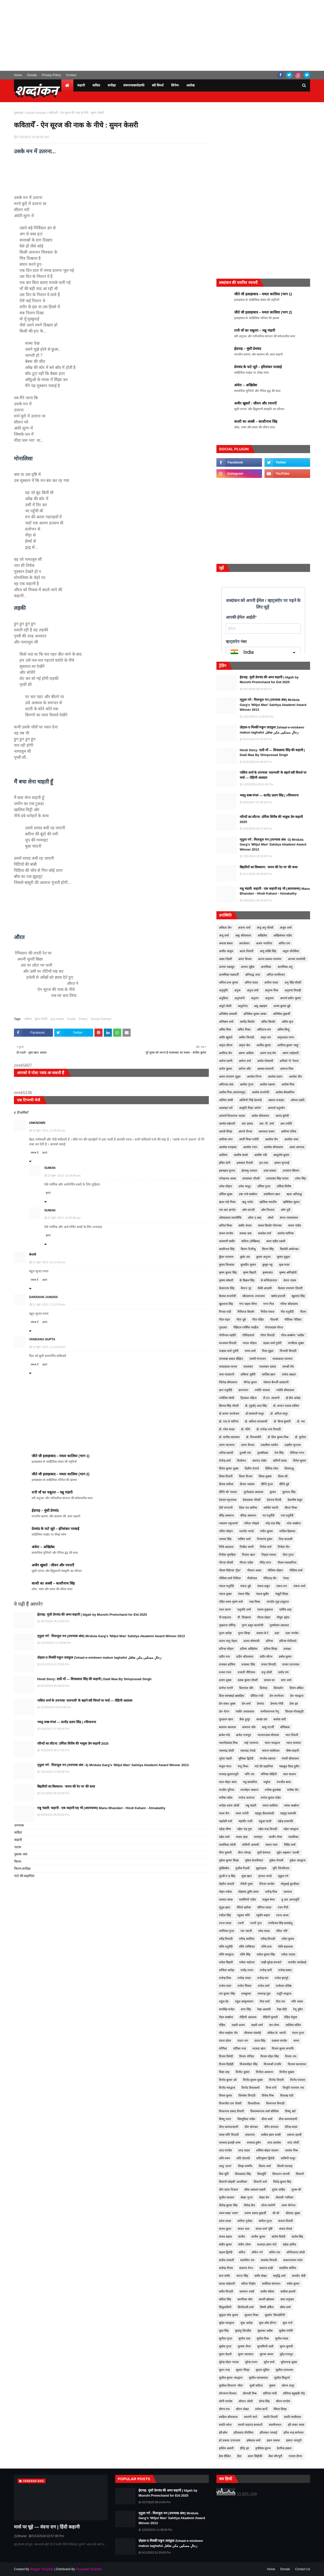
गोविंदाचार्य (248, 1335)
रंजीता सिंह (225, 1915)
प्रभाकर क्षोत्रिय (227, 1664)
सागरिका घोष (244, 2299)
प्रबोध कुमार (285, 1656)
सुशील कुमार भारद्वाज (230, 2378)
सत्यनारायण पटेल (292, 2260)
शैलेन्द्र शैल (249, 2205)
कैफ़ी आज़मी (265, 1288)
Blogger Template (41, 2569)
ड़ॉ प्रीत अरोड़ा (293, 1398)
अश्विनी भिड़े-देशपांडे (250, 1100)
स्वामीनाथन (275, 2425)
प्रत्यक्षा (287, 1649)
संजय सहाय (225, 2236)
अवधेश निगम (254, 1076)
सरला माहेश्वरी (227, 2283)
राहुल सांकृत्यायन (244, 2001)
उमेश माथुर (244, 1186)
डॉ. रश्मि (245, 1429)
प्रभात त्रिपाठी (268, 1664)
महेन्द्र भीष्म (225, 1829)
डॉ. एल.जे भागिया (228, 1421)
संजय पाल (243, 2229)
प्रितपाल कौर (246, 1688)
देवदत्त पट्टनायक (227, 1500)
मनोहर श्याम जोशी (229, 1805)
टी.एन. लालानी (271, 1398)
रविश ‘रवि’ (282, 1931)
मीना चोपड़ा (244, 1852)
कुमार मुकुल (283, 1257)
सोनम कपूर (288, 2385)
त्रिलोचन (241, 1460)
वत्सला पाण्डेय (279, 2040)
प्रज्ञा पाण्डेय (292, 1633)
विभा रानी (271, 2088)
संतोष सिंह (297, 2236)
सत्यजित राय (247, 2260)
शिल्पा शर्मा (265, 2166)
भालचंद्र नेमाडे (247, 1750)
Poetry (83, 1106)
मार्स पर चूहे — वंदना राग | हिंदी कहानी (47, 2526)
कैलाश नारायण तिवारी (290, 1288)
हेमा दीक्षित (225, 2456)
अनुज (237, 990)
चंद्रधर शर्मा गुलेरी (272, 1343)
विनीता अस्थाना (264, 2072)
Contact (71, 75)
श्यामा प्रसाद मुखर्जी (255, 2213)
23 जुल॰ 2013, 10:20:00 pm (64, 1304)
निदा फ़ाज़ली (285, 1539)
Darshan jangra (43, 1384)
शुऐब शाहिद (278, 2189)
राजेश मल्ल (225, 1986)
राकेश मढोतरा (246, 1962)
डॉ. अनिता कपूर (279, 1413)
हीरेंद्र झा (244, 2448)
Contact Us (302, 2569)
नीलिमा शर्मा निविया (230, 1578)
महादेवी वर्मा (225, 1821)
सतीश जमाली (226, 2260)
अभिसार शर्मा (226, 1022)
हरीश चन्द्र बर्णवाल (294, 2432)
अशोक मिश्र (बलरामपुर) (232, 1092)
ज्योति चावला (262, 1390)
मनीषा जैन (293, 1790)
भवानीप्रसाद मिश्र (228, 1743)
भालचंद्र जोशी (226, 1750)
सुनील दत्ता (244, 2338)
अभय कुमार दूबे (282, 1006)
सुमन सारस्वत (245, 2354)
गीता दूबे (241, 1319)
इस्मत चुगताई (281, 1163)
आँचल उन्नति (298, 1100)
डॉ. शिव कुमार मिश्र (278, 1437)
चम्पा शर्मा (250, 1351)
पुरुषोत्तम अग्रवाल (279, 1625)
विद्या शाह (224, 2072)
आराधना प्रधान (266, 1131)
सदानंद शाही (266, 2268)
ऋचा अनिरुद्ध (294, 1194)
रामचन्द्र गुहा (263, 1993)
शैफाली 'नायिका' (285, 2197)
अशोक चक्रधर (267, 1084)
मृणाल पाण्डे (264, 1876)
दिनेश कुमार (299, 1460)
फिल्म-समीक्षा (22, 1956)
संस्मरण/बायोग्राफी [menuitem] (134, 85)
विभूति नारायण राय (293, 2088)
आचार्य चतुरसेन (276, 1108)
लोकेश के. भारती (276, 2033)
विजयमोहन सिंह (248, 2064)
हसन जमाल (273, 2440)
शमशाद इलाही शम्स (229, 2142)
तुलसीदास (262, 1453)
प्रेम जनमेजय (277, 1696)
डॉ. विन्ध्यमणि (253, 1437)
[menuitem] (67, 85)
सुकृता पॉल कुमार (228, 2315)
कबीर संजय (244, 1225)
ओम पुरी (285, 1210)
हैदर (239, 2456)
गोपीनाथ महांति (227, 1335)
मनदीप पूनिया (226, 1790)
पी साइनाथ (225, 1617)
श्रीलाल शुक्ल (293, 2213)
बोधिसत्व (285, 1727)
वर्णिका (223, 2048)
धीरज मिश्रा (291, 1507)
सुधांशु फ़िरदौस (243, 2331)
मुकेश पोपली (276, 1860)
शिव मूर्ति (224, 2174)
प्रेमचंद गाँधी (276, 1703)
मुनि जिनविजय (281, 1868)
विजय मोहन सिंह (269, 2056)
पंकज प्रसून (263, 1586)
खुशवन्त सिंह (226, 1304)
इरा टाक (263, 1163)
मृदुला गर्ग (283, 1876)
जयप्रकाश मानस (228, 1366)
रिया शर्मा (265, 2001)
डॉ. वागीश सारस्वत (229, 1437)
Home (18, 75)
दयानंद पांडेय (259, 1460)
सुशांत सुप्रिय (262, 2370)
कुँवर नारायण (226, 1257)
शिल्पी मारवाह (284, 2166)
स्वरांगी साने (250, 2417)
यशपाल (288, 1892)
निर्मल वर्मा (265, 1547)
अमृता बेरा (244, 1045)
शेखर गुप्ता (246, 2197)
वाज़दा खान (258, 2048)
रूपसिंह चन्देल (226, 2009)
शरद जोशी (293, 2142)
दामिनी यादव (280, 1460)
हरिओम (223, 2432)
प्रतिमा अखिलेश (248, 1649)
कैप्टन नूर (246, 1288)
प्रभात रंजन (225, 1672)
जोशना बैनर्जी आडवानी (276, 1382)
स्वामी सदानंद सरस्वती (250, 2425)
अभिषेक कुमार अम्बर (255, 1014)
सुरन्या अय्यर (266, 2354)
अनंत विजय (244, 959)
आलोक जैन (271, 1139)
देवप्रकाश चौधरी (251, 1500)
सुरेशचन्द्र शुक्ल (289, 2362)
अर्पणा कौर (244, 1069)
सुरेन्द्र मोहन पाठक (229, 2362)
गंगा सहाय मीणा (248, 1304)
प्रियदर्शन (278, 1688)
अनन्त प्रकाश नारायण (270, 959)
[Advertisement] (162, 35)
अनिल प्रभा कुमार (228, 982)
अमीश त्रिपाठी (246, 1037)
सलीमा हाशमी (287, 2291)
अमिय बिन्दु (283, 1029)
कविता (28, 1106)
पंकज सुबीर (262, 1594)
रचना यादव (225, 1923)
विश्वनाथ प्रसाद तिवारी (231, 2111)
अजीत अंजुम (226, 951)
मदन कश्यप (289, 1774)
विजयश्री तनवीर (272, 2064)
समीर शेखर (260, 2276)
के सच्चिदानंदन (269, 1280)
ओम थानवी (248, 1210)
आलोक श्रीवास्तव (273, 1147)
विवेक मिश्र (268, 2095)
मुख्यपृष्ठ (18, 113)
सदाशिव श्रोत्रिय (287, 2268)
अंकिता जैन (225, 927)
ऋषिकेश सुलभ (291, 1202)
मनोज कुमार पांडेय (271, 1798)
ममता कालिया (270, 1805)
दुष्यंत (273, 1492)
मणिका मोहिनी (269, 1774)
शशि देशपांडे (243, 2158)
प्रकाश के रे (262, 1633)
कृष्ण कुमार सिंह (228, 1272)
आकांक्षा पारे (226, 1108)
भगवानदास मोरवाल (268, 1735)
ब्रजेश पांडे (224, 1735)
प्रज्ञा (277, 1633)
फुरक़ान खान (226, 1719)
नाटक (17, 1934)
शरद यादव (244, 2150)
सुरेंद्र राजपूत (286, 2354)
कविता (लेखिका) (250, 1241)
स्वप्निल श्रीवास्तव (228, 2417)
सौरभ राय (224, 2409)
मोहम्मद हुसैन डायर (248, 1892)
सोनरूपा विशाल (227, 2393)
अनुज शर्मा (252, 990)
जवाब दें (34, 1239)
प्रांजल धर (269, 1680)
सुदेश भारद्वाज (226, 2323)
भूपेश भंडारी (225, 1758)
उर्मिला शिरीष (284, 1186)
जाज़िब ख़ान (268, 1374)
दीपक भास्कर (247, 1484)
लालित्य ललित (293, 2025)
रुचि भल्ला (297, 2001)
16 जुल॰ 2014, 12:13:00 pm (48, 1433)
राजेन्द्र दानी (266, 1970)
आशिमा (223, 1155)
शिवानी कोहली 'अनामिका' (233, 2182)
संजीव (241, 2236)
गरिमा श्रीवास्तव (289, 1304)
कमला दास (245, 1233)
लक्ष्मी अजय (238, 2025)
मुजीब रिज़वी (242, 1868)
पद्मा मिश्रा (254, 1602)
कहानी (18, 1927)
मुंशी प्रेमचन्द (263, 1852)
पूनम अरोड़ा (225, 1633)
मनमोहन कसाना (249, 1790)
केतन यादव (290, 1280)
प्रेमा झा (294, 1703)
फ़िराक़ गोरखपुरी (294, 1711)
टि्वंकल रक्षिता (248, 1398)
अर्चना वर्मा (245, 1061)
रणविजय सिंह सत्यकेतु (280, 1923)
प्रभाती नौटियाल (246, 1672)
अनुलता (269, 998)
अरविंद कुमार (263, 1045)
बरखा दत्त (261, 1719)
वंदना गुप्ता (298, 2033)
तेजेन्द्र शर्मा (225, 1460)
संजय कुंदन (225, 2229)
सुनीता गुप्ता (225, 2338)
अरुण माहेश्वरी (290, 1053)
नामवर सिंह (225, 1539)
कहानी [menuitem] (81, 85)
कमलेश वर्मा (264, 1233)
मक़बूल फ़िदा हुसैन (289, 1766)
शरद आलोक (274, 2142)
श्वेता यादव (225, 2221)
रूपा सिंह (246, 2009)
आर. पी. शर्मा (266, 1123)
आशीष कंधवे (241, 1155)
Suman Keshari (35, 113)
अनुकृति (223, 990)
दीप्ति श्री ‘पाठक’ (228, 1492)
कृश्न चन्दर (284, 1265)
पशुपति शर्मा (244, 1609)
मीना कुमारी (225, 1852)
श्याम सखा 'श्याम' (228, 2213)
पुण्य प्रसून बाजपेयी (252, 1625)
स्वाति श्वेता (225, 2425)
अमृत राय (265, 1037)
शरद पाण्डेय (225, 2150)
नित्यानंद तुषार (264, 1539)
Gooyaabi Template (89, 2569)
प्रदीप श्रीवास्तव (244, 1656)
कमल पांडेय (294, 1225)
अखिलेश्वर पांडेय (282, 935)
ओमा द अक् (254, 1217)
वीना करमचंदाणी (288, 2119)
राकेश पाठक (288, 1954)
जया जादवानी (226, 1374)
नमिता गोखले (251, 1523)
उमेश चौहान (225, 1186)
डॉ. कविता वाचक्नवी (256, 1421)
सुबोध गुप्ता (225, 2346)
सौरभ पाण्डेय (283, 2401)
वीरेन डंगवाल (271, 2127)
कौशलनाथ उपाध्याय (253, 1296)
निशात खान (248, 1555)
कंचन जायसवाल (289, 1217)
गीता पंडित (258, 1319)
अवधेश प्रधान (275, 1076)
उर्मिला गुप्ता (263, 1186)
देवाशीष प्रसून (295, 1500)
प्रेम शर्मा (246, 1703)
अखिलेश (262, 935)
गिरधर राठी (225, 1312)
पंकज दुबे (245, 1586)
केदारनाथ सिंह (226, 1288)
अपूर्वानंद (243, 1006)
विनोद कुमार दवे (228, 2080)
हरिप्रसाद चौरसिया (243, 2432)
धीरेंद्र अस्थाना (226, 1515)
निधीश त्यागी (246, 1547)
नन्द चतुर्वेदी (287, 1515)
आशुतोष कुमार (281, 1155)
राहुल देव (224, 2001)
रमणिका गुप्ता (226, 1931)
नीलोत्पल (252, 1578)
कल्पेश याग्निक (285, 1233)
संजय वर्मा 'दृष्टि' (264, 2229)
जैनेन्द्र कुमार (250, 1382)
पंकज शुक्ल (225, 1594)
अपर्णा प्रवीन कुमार (290, 998)
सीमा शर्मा (285, 2307)
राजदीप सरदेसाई (297, 1962)
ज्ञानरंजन (243, 1390)
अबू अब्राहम (260, 1006)
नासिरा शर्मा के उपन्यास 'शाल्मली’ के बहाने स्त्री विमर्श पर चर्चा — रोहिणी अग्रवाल (84, 1787)
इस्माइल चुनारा (227, 1170)
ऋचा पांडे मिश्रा (227, 1202)
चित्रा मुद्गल (267, 1351)
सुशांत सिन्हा (242, 2370)
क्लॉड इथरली (278, 1296)
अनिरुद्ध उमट (252, 974)
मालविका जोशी (227, 1845)
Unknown (37, 1210)
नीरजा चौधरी (226, 1562)
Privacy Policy (51, 75)
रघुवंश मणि (243, 1915)
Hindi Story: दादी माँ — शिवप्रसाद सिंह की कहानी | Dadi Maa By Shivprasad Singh (94, 1766)
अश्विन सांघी (226, 1100)
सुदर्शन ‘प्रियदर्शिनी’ (275, 2315)
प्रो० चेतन (224, 1711)
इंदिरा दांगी (224, 1163)
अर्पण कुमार (225, 1069)
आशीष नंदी (260, 1155)
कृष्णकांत (267, 1272)
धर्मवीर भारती (271, 1507)
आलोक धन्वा (291, 1139)
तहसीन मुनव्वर (293, 1445)
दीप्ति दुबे (284, 1484)
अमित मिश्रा (243, 1029)
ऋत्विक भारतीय (268, 1202)
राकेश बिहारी (226, 1962)
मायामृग (258, 1837)
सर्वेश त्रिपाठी (226, 2291)
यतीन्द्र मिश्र (271, 1892)
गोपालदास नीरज (274, 1327)
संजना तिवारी (285, 2221)
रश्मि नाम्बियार (247, 1946)
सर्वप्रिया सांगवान (271, 2283)
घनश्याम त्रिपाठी (227, 1343)
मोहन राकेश (225, 1892)
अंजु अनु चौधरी (265, 927)
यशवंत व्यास (226, 1899)
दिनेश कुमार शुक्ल (228, 1468)
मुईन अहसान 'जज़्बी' (288, 1852)
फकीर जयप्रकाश (245, 1711)
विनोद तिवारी (276, 2080)
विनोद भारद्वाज (227, 2088)
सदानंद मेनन (246, 2268)
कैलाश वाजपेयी (227, 1296)
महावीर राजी (245, 1821)
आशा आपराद (296, 1147)
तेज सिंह (279, 1453)
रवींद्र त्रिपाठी (226, 1939)
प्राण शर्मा (286, 1680)
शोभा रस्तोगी (268, 2205)
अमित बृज (287, 1022)
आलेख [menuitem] (190, 85)
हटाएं (45, 1239)
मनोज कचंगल (246, 1798)
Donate (32, 75)
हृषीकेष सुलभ (263, 2448)
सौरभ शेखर (242, 2409)
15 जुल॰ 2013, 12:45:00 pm (48, 1217)
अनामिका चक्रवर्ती (229, 974)
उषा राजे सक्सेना (248, 1194)
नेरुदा (286, 1578)
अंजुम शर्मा (285, 927)
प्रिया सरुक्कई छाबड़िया (231, 1696)
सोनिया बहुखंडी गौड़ (294, 2393)
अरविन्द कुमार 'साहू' (288, 1045)
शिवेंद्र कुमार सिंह (282, 2182)
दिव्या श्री (283, 1476)
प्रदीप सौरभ (266, 1656)
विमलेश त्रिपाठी (246, 2095)
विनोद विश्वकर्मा (250, 2088)
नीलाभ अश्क (254, 1570)
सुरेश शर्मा (269, 2362)
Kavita (71, 1106)
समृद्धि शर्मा (279, 2276)
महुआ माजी (265, 1821)
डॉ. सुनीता (300, 1437)
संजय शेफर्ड (285, 2229)
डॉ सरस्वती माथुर (255, 1413)
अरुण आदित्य (245, 1053)
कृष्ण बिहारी (249, 1272)
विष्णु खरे (290, 2111)
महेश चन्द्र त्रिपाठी (267, 1829)
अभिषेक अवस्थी (228, 1014)
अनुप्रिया (223, 998)
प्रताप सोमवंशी (251, 1641)
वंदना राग (242, 2040)
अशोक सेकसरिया (284, 1092)
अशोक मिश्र (287, 1084)
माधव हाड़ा (241, 1837)
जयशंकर (248, 1366)
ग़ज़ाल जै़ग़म (295, 2456)
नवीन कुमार (266, 1531)
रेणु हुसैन (298, 2009)
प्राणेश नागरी (226, 1688)
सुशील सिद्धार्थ (282, 2378)
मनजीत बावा (284, 1782)
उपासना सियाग (290, 1170)
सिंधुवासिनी (225, 2307)
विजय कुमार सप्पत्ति (283, 2048)
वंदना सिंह (259, 2040)
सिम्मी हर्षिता (266, 2307)
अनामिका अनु (285, 967)
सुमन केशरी (41, 1106)
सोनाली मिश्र (249, 2393)
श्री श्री (275, 2213)
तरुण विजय (247, 1445)
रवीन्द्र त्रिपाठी (268, 1939)
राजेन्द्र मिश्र (225, 1978)
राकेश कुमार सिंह (266, 1954)
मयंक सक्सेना (291, 1805)
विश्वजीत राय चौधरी (230, 2103)
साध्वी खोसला (266, 2299)
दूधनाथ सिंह (288, 1492)
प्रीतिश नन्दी (257, 1696)
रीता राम (280, 2001)
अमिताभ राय (264, 1029)
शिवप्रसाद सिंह (243, 2174)
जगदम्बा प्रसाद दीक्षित (231, 1359)
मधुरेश (267, 1782)
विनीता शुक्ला (286, 2072)
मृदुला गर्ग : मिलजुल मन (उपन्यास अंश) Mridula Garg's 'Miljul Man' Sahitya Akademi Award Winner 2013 (111, 1723)
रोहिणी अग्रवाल (247, 2017)
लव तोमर (274, 2025)
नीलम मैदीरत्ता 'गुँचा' (230, 1570)
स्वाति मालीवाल (292, 2417)
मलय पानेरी (242, 1813)
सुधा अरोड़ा (246, 2323)
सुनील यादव (281, 2338)
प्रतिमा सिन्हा (270, 1649)
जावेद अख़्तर (289, 1374)
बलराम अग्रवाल (227, 1727)
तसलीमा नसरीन (269, 1445)
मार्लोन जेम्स (275, 1837)
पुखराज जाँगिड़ (227, 1625)
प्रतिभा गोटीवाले (287, 1641)
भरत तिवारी (291, 1735)
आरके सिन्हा (225, 1131)
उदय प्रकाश (270, 1170)
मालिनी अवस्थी (250, 1845)
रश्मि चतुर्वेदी (226, 1946)
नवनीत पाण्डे (246, 1531)
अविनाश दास (226, 1084)
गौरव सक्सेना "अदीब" (293, 1335)
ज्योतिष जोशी (226, 1398)
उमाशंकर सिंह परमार (277, 1178)
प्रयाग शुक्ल (225, 1680)
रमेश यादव (264, 1931)
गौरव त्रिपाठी (267, 1335)
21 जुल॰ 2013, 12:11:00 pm (48, 1349)
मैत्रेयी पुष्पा (246, 1884)
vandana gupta (42, 1426)
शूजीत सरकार (226, 2197)
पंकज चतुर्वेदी (226, 1586)
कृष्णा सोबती (226, 1280)
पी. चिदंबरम (244, 1617)
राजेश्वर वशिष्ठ (283, 1986)
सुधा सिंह (224, 2331)
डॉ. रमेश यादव (227, 1429)
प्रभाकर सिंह (248, 1664)
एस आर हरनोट (227, 1210)
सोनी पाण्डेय (225, 2401)
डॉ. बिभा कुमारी (282, 1421)
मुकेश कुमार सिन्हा (229, 1860)
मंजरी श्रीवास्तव (290, 1758)
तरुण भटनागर (227, 1445)
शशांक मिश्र (291, 2150)
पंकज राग (281, 1586)
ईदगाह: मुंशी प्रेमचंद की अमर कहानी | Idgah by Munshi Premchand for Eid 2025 (92, 1701)
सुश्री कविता (256, 2385)
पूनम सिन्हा (244, 1633)
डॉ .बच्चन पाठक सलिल (286, 1406)
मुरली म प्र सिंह (227, 1876)
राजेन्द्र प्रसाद (285, 1970)
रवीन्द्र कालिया (246, 1939)
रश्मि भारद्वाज (226, 1954)
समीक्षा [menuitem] (112, 85)
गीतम (303, 1312)
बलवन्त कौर (248, 1727)
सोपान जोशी (245, 2401)
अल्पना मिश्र (286, 1069)
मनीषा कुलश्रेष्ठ (273, 1790)
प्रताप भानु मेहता (228, 1641)
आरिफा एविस (288, 1131)
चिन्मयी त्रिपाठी (288, 1351)
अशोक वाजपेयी (260, 1092)
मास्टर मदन (271, 1845)
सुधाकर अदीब (265, 2331)
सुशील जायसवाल (258, 2378)
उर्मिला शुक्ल (225, 1194)
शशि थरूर (224, 2158)
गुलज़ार (223, 1327)
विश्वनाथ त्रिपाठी (275, 2103)
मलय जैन (224, 1813)
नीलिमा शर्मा (295, 1570)
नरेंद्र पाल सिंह (272, 1523)
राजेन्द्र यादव (244, 1978)
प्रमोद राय (283, 1672)
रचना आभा (282, 1915)
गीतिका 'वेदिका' (293, 1319)
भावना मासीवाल (270, 1750)
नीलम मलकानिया (286, 1562)
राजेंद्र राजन (246, 1970)
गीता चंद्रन (224, 1319)
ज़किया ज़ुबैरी (247, 1374)
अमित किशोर (268, 1022)
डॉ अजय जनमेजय (229, 1413)
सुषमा (272, 2385)
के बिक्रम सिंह (246, 1280)
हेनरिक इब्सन (284, 2448)
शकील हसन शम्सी (271, 2135)
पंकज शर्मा (299, 1586)
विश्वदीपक (254, 2103)
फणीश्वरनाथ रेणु (269, 1711)
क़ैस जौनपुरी (275, 2456)
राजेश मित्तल (244, 1986)
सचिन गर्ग (257, 2252)
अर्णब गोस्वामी (265, 1061)
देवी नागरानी (226, 1507)
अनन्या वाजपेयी (296, 959)
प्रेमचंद (260, 1703)
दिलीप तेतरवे (252, 1468)
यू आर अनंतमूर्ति (290, 1899)
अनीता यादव (271, 982)
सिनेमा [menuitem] (175, 85)
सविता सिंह (225, 2299)
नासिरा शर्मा (244, 1539)
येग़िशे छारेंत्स (244, 1907)
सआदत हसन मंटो (267, 2244)
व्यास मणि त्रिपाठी (229, 2135)
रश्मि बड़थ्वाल (285, 1946)
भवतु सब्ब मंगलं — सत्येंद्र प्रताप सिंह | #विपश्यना (66, 1809)
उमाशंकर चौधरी (250, 1178)
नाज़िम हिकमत (287, 1531)
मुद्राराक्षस (261, 1868)
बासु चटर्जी (268, 1727)
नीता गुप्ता (288, 1555)
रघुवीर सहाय (263, 1915)
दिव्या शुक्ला (265, 1476)
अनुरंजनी (239, 998)
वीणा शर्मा (266, 2119)
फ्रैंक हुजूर (244, 1719)
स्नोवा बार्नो (261, 2409)
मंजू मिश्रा (243, 1766)
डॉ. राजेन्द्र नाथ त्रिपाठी (268, 1429)
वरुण (296, 2040)
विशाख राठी (286, 2095)
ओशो (270, 1217)
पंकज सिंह (243, 1594)
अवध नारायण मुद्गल (229, 1076)
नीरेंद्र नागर (265, 1562)
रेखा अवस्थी (264, 2009)
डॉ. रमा (301, 1421)
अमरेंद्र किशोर (247, 1022)
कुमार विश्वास (226, 1265)
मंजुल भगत (225, 1766)
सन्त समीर (224, 2276)
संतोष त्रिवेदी (278, 2236)
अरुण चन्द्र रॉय (268, 1053)
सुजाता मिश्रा (251, 2315)
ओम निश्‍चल (267, 1210)
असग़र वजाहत (276, 1100)
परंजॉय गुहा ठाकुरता (278, 1602)
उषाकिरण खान (272, 1194)
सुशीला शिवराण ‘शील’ (231, 2385)
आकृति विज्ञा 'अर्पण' (250, 1108)
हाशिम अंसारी (226, 2448)
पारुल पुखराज (265, 1609)
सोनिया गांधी (270, 2393)
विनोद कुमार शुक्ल (253, 2080)
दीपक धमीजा (226, 1484)
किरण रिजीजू (248, 1249)
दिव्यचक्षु (289, 1468)
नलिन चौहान (226, 1531)
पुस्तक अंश (20, 1941)
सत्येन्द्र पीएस (226, 2268)
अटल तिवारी (246, 951)
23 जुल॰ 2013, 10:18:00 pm (64, 1262)
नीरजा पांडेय (246, 1562)
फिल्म (17, 1948)
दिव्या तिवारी (226, 1476)
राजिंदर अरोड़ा (226, 1970)
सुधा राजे (287, 2323)
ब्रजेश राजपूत (243, 1735)
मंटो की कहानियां (24, 1963)
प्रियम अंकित (296, 1688)
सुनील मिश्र (263, 2338)
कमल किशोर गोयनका (270, 1225)
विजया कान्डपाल (297, 2064)
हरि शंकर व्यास (296, 2425)
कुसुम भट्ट (267, 1265)
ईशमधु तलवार (249, 1170)
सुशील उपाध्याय (284, 2370)
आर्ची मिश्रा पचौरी (249, 1139)
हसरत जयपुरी (293, 2440)
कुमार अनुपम (263, 1257)
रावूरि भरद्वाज (284, 1993)
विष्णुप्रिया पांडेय (246, 2119)
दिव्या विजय (245, 1476)
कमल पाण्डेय (226, 1233)
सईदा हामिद (289, 2244)
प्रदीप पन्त (224, 1656)
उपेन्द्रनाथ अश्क (227, 1178)
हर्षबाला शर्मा (253, 2440)
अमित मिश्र (225, 1029)
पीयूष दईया (283, 1617)
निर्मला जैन (284, 1547)
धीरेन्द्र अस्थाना (248, 1515)
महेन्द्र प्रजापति (285, 1821)
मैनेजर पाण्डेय (266, 1884)
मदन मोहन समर (228, 1782)
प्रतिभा (269, 1641)
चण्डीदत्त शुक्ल (295, 1343)
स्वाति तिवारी (271, 2417)
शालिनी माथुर (288, 2158)
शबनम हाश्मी (294, 2135)
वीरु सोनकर (251, 2127)
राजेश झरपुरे (281, 1978)
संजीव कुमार (258, 2236)
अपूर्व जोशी (225, 1006)
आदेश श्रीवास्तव (260, 1116)
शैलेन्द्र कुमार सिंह (228, 2205)
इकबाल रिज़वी (245, 1163)
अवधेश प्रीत (295, 1076)
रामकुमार (246, 1993)
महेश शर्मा (224, 1837)
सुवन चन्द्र (224, 2370)
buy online (57, 1106)
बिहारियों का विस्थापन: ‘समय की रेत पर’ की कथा (66, 1873)
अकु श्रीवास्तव (243, 935)
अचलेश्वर (244, 943)
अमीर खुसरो (225, 1037)
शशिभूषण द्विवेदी (265, 2158)
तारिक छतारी (226, 1453)
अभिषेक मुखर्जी (281, 1014)
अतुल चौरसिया (290, 951)
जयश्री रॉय (288, 1366)
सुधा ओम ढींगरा (267, 2323)
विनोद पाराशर (297, 2080)
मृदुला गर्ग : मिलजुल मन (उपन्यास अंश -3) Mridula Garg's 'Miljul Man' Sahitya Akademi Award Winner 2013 (113, 1852)
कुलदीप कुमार (248, 1265)
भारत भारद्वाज (272, 1743)
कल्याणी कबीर (227, 1241)
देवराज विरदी (274, 1500)
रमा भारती (246, 1931)
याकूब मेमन (268, 1899)
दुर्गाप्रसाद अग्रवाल (253, 1492)
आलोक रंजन (250, 1147)
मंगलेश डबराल (267, 1758)
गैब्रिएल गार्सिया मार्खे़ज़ (245, 1327)
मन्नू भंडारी (251, 1805)
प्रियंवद (263, 1688)
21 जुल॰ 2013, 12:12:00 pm (48, 1391)
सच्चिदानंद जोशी (296, 2252)
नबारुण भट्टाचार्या (228, 1523)
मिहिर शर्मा (289, 1845)
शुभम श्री (296, 2189)
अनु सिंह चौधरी (293, 982)
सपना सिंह (242, 2276)
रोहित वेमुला (290, 2017)
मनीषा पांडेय (225, 1798)
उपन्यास (19, 1912)
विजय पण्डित (246, 2056)
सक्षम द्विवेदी (225, 2252)
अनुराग (255, 998)
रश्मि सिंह (245, 1954)
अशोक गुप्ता (246, 1084)
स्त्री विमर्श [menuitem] (158, 85)
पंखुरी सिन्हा (281, 1594)
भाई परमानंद (251, 1743)
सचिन (242, 2252)
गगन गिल (268, 1304)
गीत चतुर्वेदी (287, 1312)
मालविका (293, 1837)
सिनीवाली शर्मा (246, 2307)
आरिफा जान (226, 1139)
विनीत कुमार (242, 2072)
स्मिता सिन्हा (280, 2409)
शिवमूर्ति (261, 2174)
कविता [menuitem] (96, 85)
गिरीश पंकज (267, 1312)
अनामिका (266, 967)
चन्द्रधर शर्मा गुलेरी (228, 1351)
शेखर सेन (264, 2197)
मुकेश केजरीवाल (254, 1860)
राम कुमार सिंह (227, 1993)
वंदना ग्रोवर (225, 2040)
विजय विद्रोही (226, 2064)
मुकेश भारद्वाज (297, 1860)
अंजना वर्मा (244, 927)
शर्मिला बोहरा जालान (267, 2150)
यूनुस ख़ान (224, 1907)
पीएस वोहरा (263, 1617)
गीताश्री (274, 1319)
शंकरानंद (250, 2135)
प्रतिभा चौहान (226, 1649)
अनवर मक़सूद (226, 967)
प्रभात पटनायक (290, 1664)
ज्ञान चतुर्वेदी (225, 1390)
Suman (49, 1255)
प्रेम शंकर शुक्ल (227, 1703)
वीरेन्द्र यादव (291, 2127)
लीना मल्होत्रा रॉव (228, 2033)
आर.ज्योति (286, 1123)
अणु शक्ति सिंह (268, 951)
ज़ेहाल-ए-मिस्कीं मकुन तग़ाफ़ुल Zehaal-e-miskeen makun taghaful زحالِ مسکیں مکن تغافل (99, 1744)
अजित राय (284, 943)
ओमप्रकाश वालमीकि (230, 1217)
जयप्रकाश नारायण (282, 1359)
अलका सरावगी (265, 1069)
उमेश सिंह (300, 1178)
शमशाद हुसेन (254, 2142)
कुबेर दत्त (245, 1257)
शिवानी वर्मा (260, 2182)
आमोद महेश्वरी (227, 1123)
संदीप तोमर (244, 2244)
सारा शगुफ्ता (287, 2299)
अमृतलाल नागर (285, 1037)
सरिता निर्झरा (248, 2283)
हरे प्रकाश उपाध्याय (229, 2440)
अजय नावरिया (264, 943)
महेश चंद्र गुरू (244, 1829)
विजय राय (290, 2056)
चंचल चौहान (249, 1343)
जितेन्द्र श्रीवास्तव (228, 1382)
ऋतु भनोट (247, 1202)
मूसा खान (246, 1876)
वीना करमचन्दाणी (228, 2127)
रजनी (241, 1923)
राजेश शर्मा (263, 1986)
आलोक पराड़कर (228, 1147)
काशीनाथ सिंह (226, 1249)
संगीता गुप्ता (265, 2221)
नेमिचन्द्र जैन (270, 1578)
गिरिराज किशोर (245, 1312)
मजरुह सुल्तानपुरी (228, 1774)
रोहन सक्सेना (226, 2017)
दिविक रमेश (271, 1468)
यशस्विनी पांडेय (247, 1899)
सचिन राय (274, 2252)
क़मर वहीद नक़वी (276, 1241)
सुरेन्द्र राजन (251, 2362)
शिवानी (300, 2174)
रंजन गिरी (283, 1907)
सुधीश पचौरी (286, 2331)
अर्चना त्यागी (225, 1061)
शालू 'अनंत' (225, 2166)
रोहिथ (222, 2025)
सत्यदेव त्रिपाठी (269, 2260)
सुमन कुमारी (286, 2346)
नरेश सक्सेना (293, 1523)
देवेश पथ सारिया (248, 1507)
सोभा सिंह (264, 2401)
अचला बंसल (226, 943)
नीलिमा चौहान (275, 1570)
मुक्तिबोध (224, 1868)
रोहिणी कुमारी (270, 2017)
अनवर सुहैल (247, 967)
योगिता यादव (264, 1907)
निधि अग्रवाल (226, 1547)
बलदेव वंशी (279, 1719)
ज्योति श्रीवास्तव (285, 1390)
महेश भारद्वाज (291, 1829)
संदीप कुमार (225, 2244)
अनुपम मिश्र (271, 990)
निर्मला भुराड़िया (227, 1555)
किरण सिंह (268, 1249)
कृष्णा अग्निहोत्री (288, 1272)
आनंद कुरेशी (282, 1116)
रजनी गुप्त (255, 1923)
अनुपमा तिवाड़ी (293, 990)
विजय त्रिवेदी (226, 2056)
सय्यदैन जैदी (298, 2276)
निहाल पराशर (268, 1555)
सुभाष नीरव (244, 2346)
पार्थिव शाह (285, 1609)
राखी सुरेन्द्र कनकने (271, 1962)
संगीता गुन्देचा (244, 2221)
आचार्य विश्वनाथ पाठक (232, 1116)
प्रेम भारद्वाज (296, 1696)
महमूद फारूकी (288, 1813)
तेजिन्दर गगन (297, 1453)
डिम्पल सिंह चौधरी (229, 1406)
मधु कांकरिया (250, 1782)
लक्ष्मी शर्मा (256, 2025)
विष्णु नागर (225, 2119)
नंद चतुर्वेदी (268, 1515)
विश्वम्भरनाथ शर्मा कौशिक (264, 2111)
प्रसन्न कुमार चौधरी (248, 1680)
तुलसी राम (245, 1453)
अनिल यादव (251, 982)
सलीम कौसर (267, 2291)
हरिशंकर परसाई (268, 2432)
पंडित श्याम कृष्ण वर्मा (231, 1602)
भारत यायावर (293, 1743)
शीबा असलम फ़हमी (255, 2189)
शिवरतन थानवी (281, 2174)
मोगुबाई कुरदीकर (290, 1884)
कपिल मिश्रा (225, 1225)
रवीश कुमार (287, 1939)
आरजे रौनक (245, 1131)
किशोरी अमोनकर (289, 1249)
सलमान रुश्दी (246, 2291)
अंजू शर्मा (224, 935)
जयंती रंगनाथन (257, 1359)
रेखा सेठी (282, 2009)
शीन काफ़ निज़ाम (228, 2189)
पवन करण (225, 1609)
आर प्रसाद (247, 1123)
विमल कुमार (225, 2095)
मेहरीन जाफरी (226, 1884)
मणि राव (249, 1774)
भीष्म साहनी (292, 1750)
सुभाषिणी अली (265, 2346)
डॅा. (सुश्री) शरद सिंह (256, 1406)
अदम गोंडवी (225, 959)
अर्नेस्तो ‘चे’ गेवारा (289, 1061)
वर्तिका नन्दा (239, 2048)
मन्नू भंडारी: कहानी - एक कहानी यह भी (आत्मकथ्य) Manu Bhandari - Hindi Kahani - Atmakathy (101, 1895)
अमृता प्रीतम (225, 1045)
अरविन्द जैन (225, 1053)
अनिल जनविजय (276, 974)
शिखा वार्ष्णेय (245, 2166)
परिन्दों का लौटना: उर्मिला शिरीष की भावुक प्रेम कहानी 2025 (73, 1830)
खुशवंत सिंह (298, 1296)
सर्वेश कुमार (293, 2283)
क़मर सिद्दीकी (255, 2456)
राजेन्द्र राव (262, 1978)
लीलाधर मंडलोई (252, 2033)
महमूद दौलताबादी (264, 1813)
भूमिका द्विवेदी (245, 1758)
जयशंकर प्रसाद (267, 1366)
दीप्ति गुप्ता (267, 1484)
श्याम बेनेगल (288, 2205)
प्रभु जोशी (266, 1672)
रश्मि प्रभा (266, 1946)
